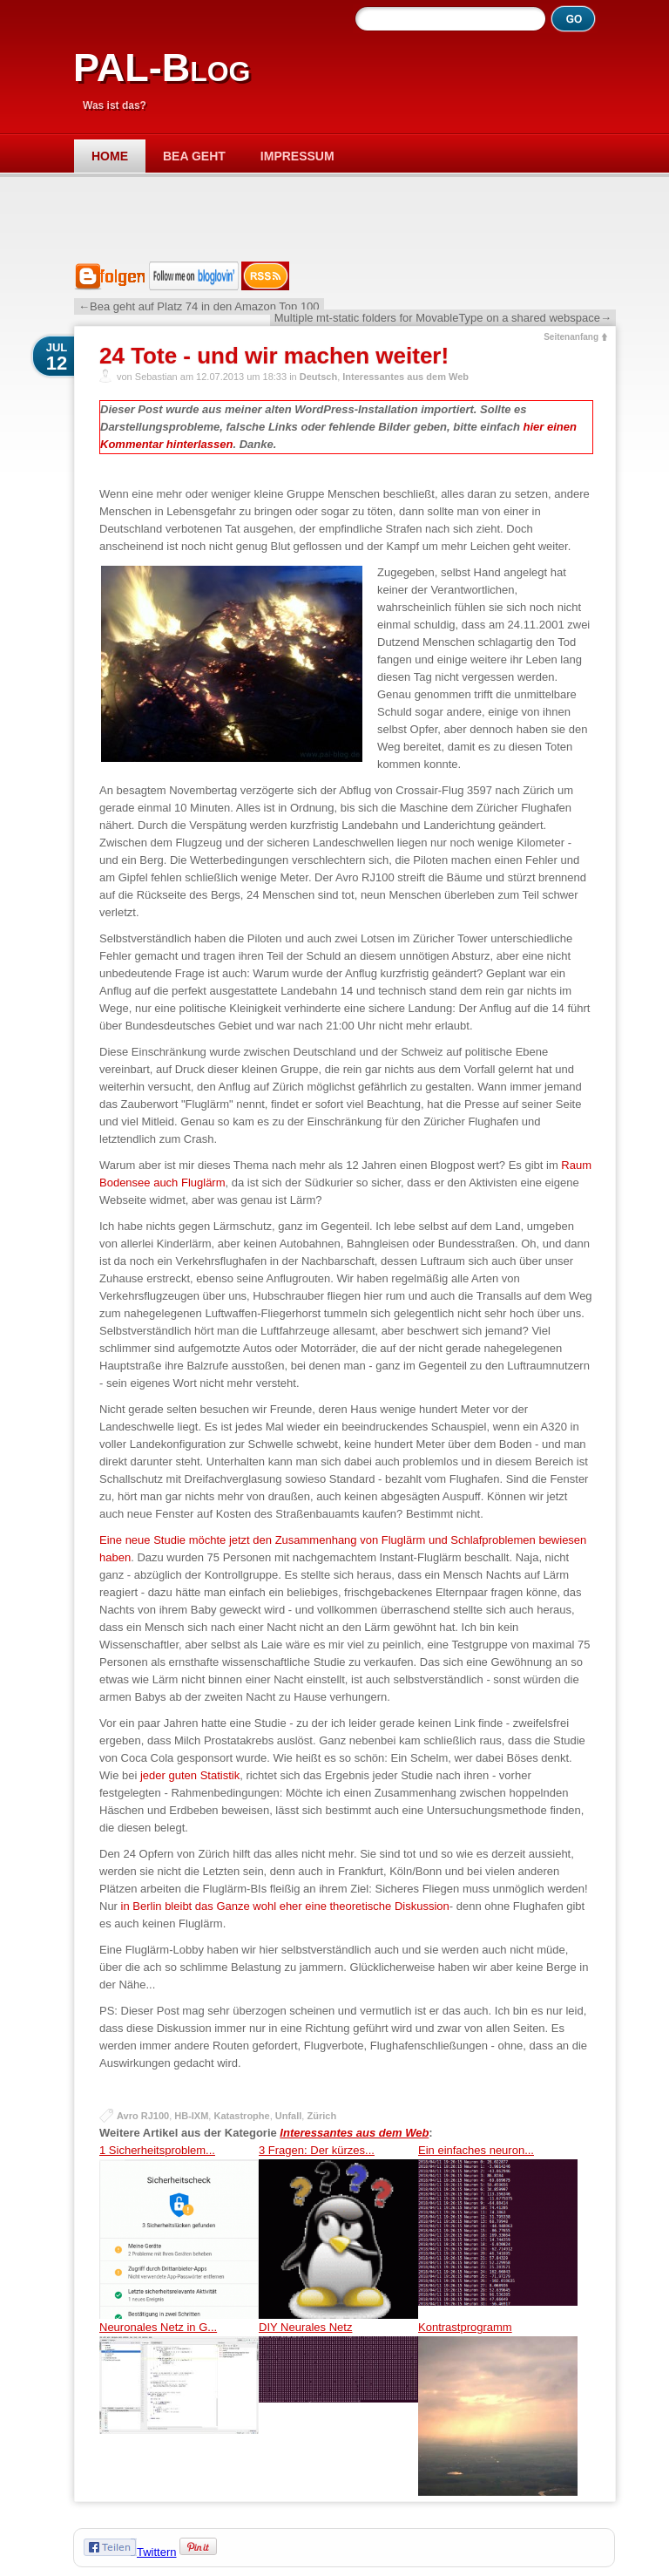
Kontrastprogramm (498, 2408)
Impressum (297, 156)
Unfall (288, 2115)
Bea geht (194, 156)
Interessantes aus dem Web (405, 376)
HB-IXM (191, 2115)
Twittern (157, 2552)
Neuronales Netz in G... (179, 2408)
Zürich (321, 2115)
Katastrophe (241, 2115)
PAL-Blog (161, 67)
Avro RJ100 (143, 2115)
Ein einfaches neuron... (498, 2231)
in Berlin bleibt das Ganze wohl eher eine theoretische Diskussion (285, 1906)
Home (109, 156)
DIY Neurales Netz (338, 2408)
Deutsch (318, 376)
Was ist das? (114, 105)
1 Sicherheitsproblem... (179, 2231)
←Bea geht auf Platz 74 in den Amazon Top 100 (199, 306)
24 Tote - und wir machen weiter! (274, 356)
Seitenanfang (571, 337)
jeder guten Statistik (190, 1775)
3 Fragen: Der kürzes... (338, 2231)
